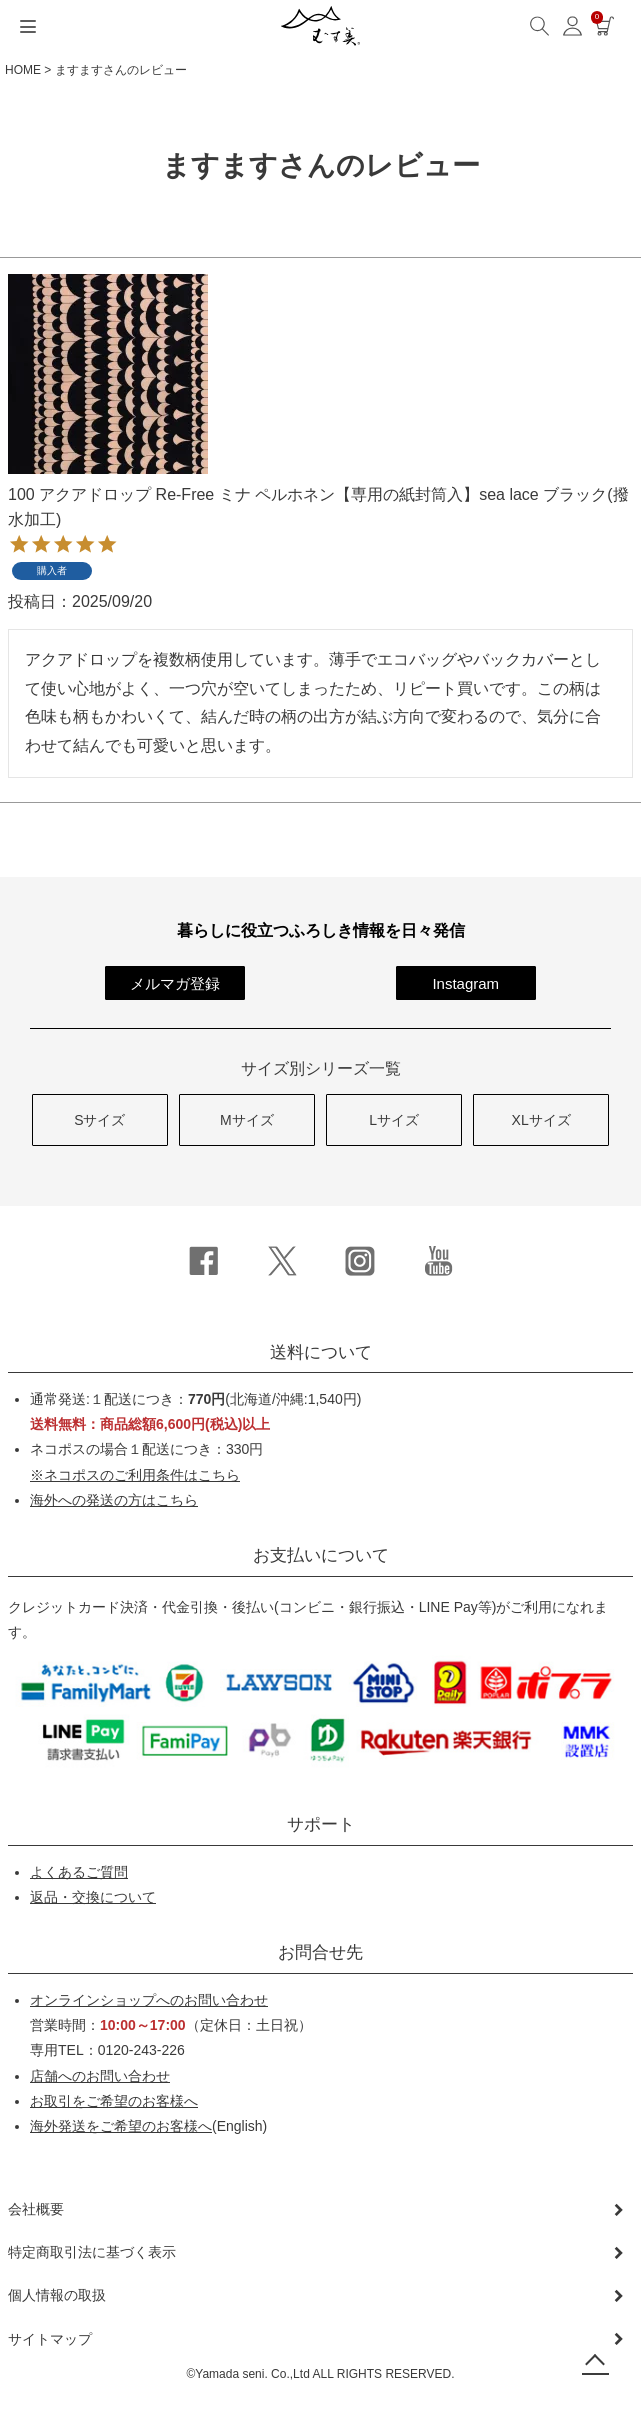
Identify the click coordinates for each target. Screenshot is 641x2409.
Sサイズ (99, 1120)
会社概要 (36, 2209)
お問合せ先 (320, 1952)
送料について (321, 1352)
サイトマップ (50, 2339)
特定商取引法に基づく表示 (92, 2252)
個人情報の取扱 (57, 2295)
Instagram (465, 983)
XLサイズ (541, 1120)
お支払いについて (321, 1555)
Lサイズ (394, 1120)
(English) (148, 2126)
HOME (23, 70)
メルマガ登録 (175, 983)
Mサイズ (247, 1120)
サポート (321, 1824)
